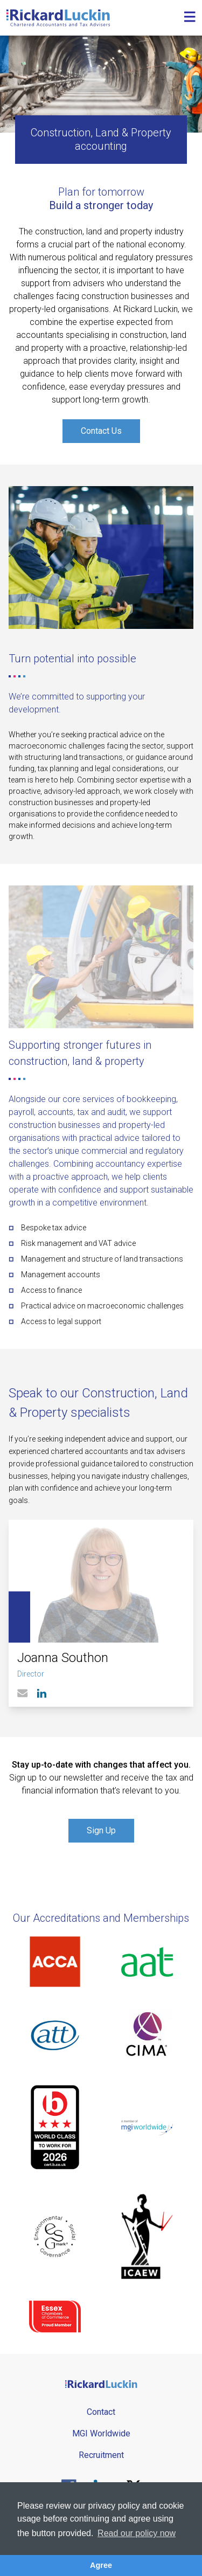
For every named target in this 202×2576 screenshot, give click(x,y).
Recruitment (101, 2455)
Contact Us (101, 431)
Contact (101, 2412)
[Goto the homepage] (58, 17)
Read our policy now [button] (136, 2533)
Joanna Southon (62, 1657)
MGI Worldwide (101, 2433)
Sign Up (101, 1830)
